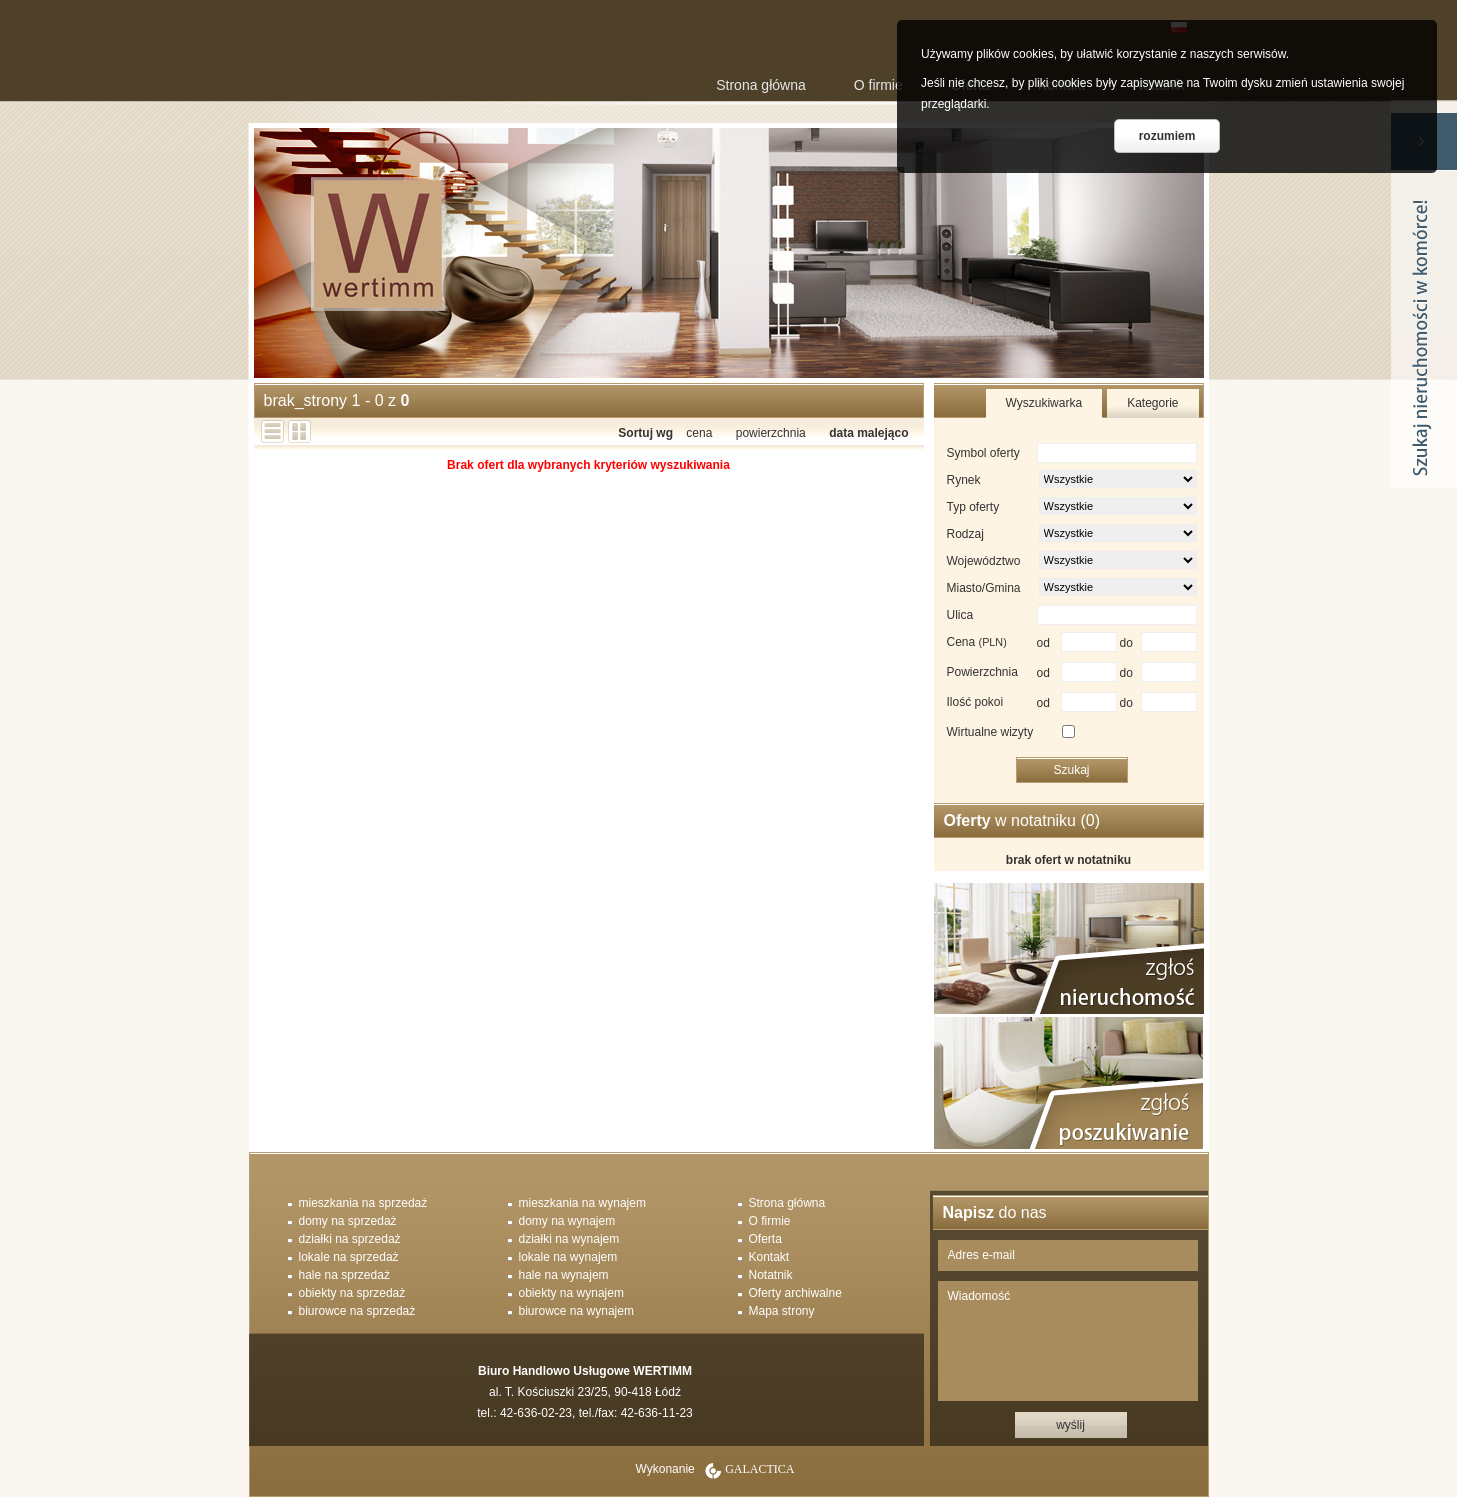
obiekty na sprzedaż (352, 1293)
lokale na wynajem (568, 1257)
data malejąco (868, 433)
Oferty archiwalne (795, 1293)
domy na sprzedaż (348, 1221)
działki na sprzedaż (350, 1239)
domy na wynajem (567, 1221)
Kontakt (769, 1257)
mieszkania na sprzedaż (363, 1203)
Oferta (765, 1239)
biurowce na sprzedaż (357, 1311)
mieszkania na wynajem (582, 1203)
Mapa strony (782, 1311)
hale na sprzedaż (344, 1275)
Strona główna (761, 85)
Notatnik (771, 1275)
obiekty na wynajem (571, 1293)
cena (699, 433)
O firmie (878, 85)
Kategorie (1152, 403)
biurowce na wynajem (576, 1311)
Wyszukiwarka (1044, 403)
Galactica (759, 1469)
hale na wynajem (564, 1275)
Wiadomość (1068, 1341)
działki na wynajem (569, 1239)
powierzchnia (771, 433)
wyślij (1070, 1425)
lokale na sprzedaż (349, 1257)
